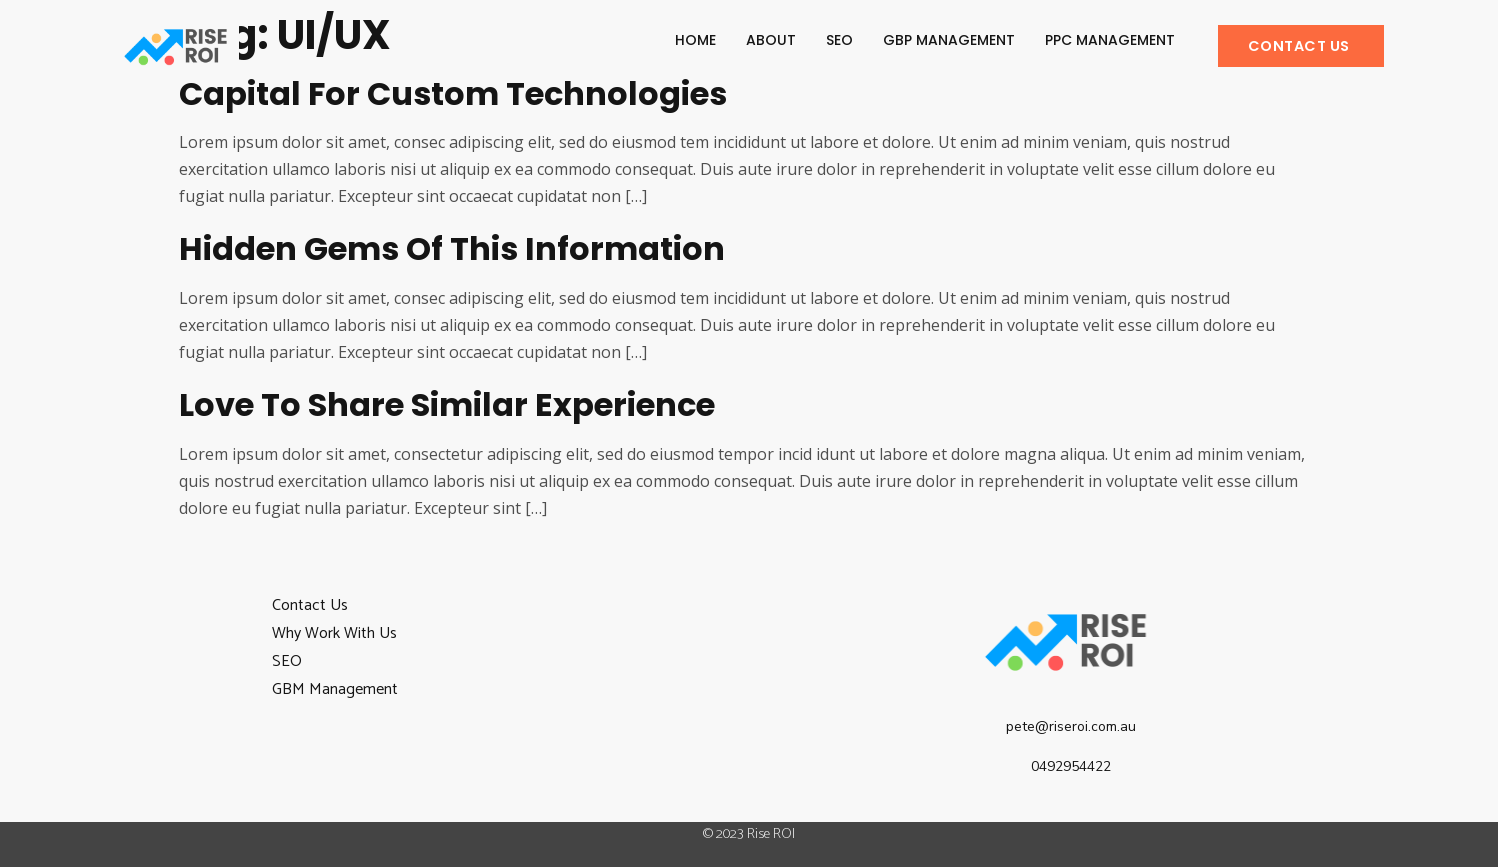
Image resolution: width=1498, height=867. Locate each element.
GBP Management (949, 40)
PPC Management (1110, 40)
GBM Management (335, 689)
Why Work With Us (334, 633)
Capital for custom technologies (453, 93)
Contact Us (310, 605)
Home (695, 40)
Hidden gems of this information (452, 248)
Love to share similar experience (447, 404)
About (771, 40)
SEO (839, 40)
